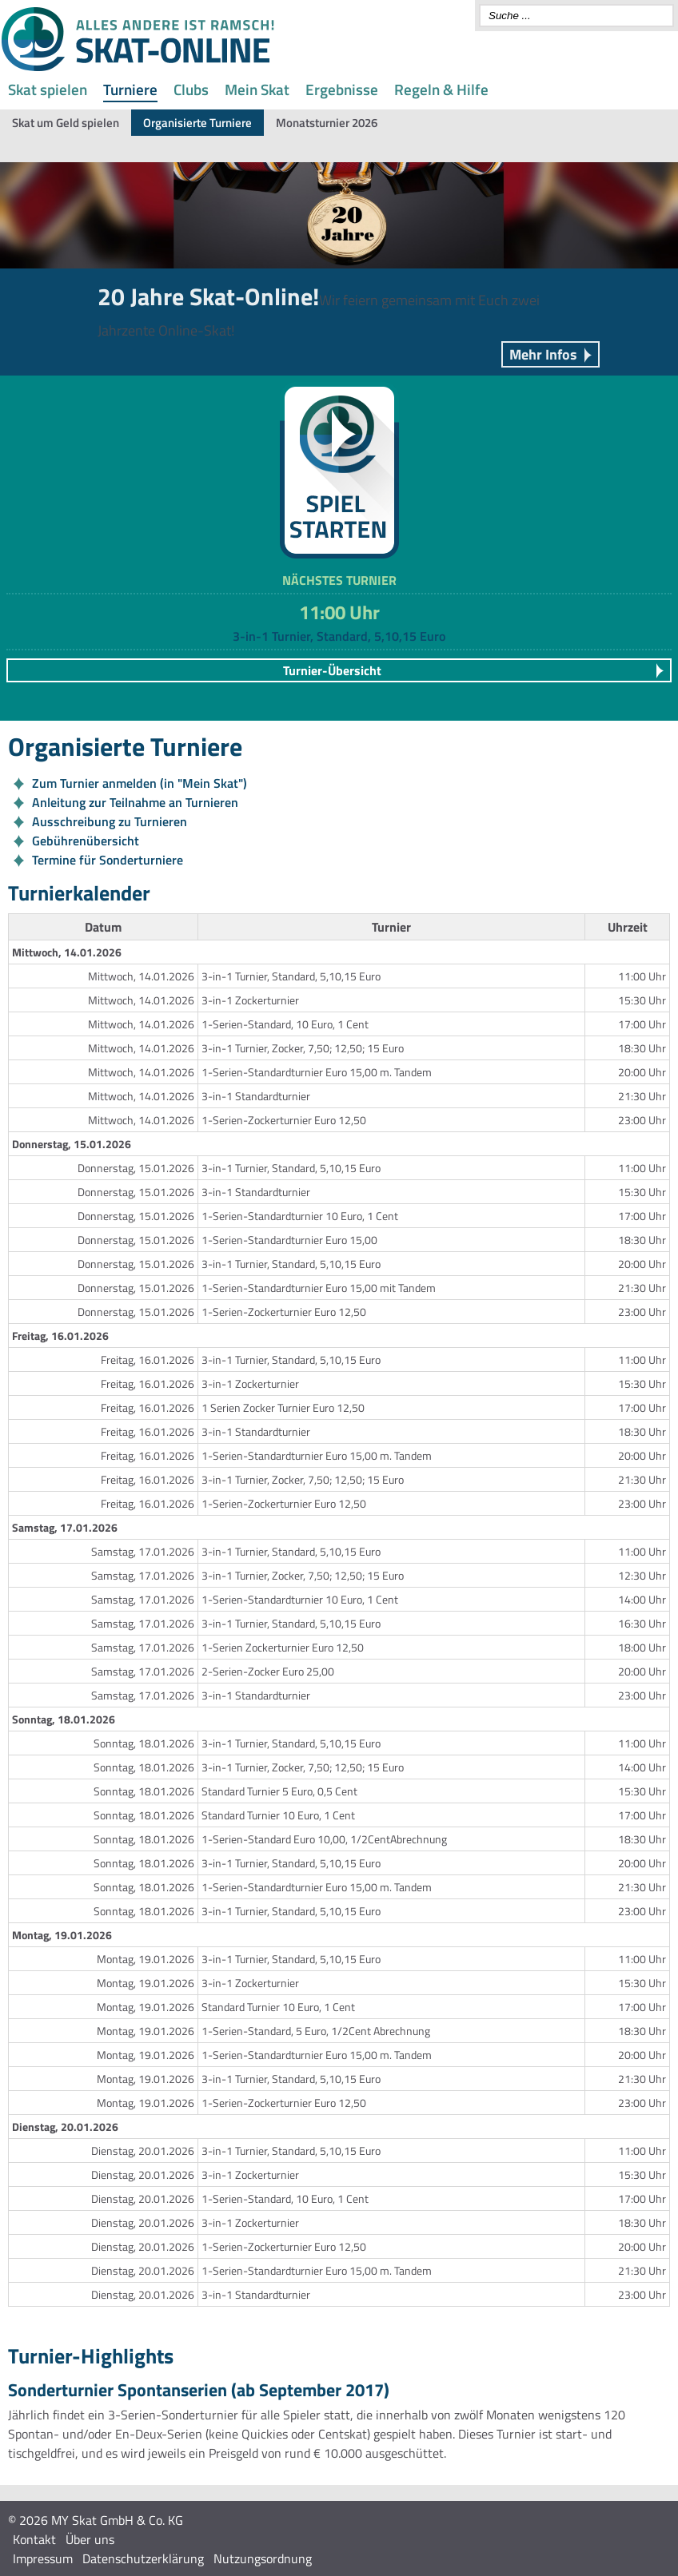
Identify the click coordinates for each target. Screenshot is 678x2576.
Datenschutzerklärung (143, 2558)
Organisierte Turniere (197, 122)
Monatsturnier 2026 (326, 122)
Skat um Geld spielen (65, 122)
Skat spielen (47, 89)
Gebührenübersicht (85, 840)
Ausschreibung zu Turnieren (109, 821)
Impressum (43, 2558)
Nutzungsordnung (262, 2558)
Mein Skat (257, 89)
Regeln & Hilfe (441, 89)
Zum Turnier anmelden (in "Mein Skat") (139, 783)
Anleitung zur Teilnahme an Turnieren (135, 802)
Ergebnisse (341, 89)
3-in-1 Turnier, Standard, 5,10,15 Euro (339, 636)
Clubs (191, 89)
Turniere (130, 89)
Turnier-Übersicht (332, 670)
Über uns (90, 2539)
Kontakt (34, 2539)
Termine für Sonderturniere (107, 859)
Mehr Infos (543, 354)
